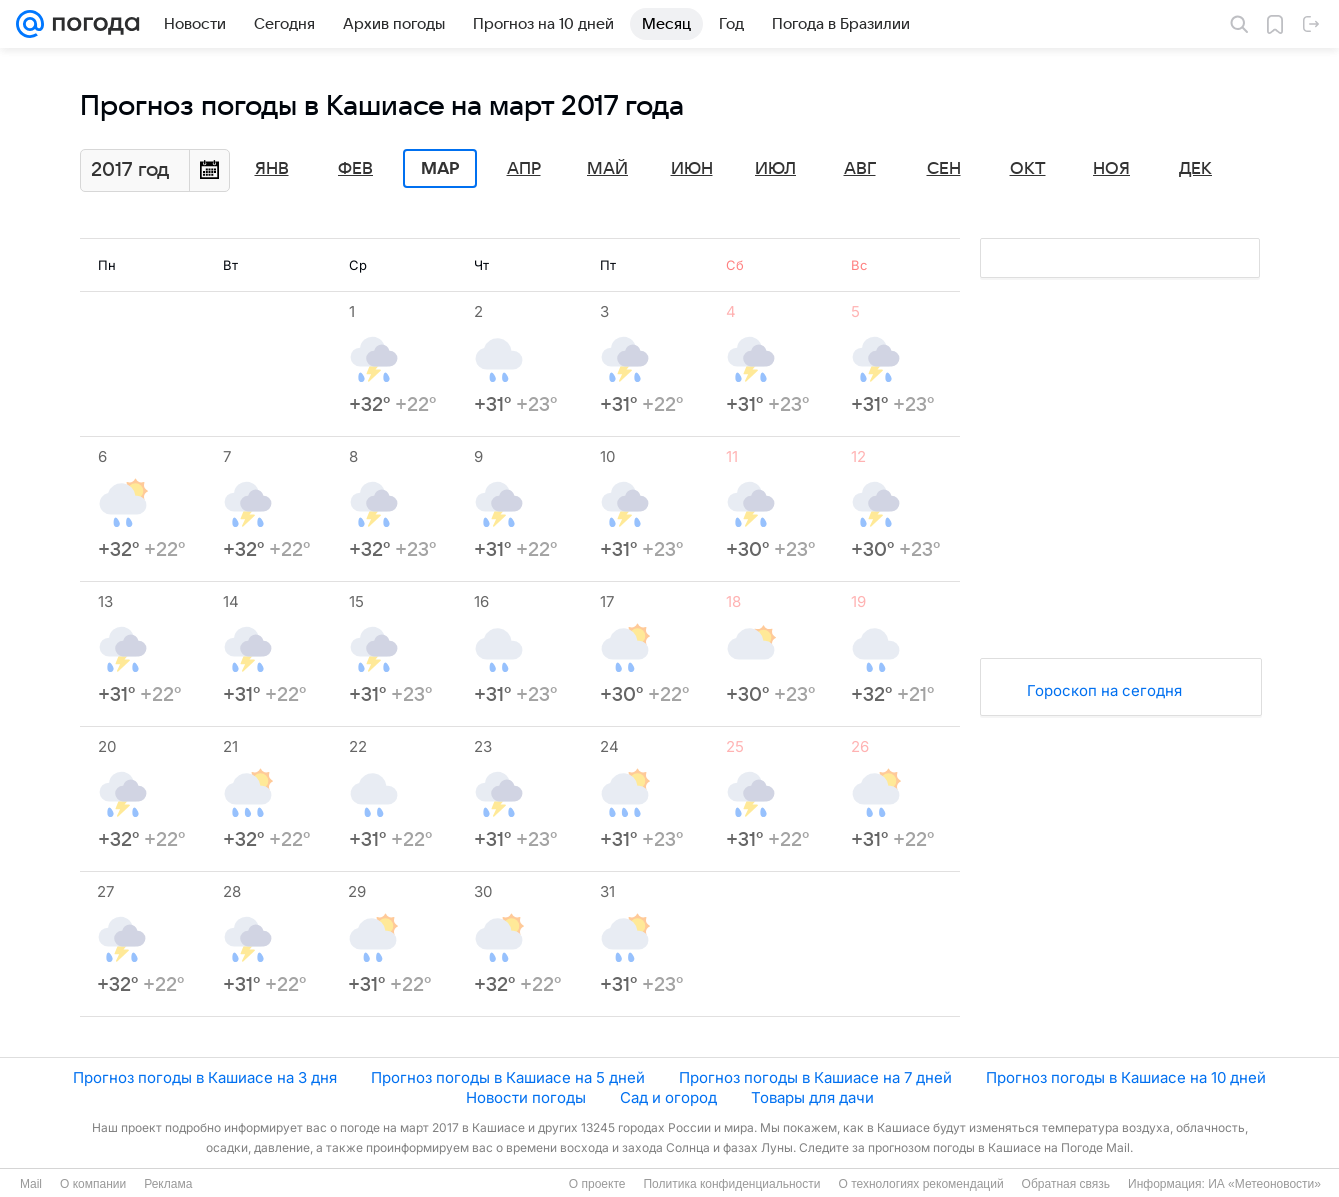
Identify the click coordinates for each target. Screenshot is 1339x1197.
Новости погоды (526, 1097)
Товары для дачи (812, 1097)
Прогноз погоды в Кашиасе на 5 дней (508, 1077)
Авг (860, 169)
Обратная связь (1066, 1184)
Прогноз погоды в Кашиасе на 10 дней (1126, 1077)
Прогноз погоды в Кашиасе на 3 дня (205, 1077)
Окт (1028, 169)
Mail (31, 1184)
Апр (524, 169)
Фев (355, 169)
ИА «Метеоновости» (1264, 1184)
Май (607, 169)
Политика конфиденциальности (731, 1184)
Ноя (1111, 169)
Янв (272, 169)
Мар (440, 169)
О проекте (597, 1184)
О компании (93, 1184)
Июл (775, 169)
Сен (944, 169)
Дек (1195, 169)
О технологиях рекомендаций (920, 1184)
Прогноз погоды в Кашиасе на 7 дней (815, 1077)
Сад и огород (668, 1097)
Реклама (168, 1184)
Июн (692, 169)
